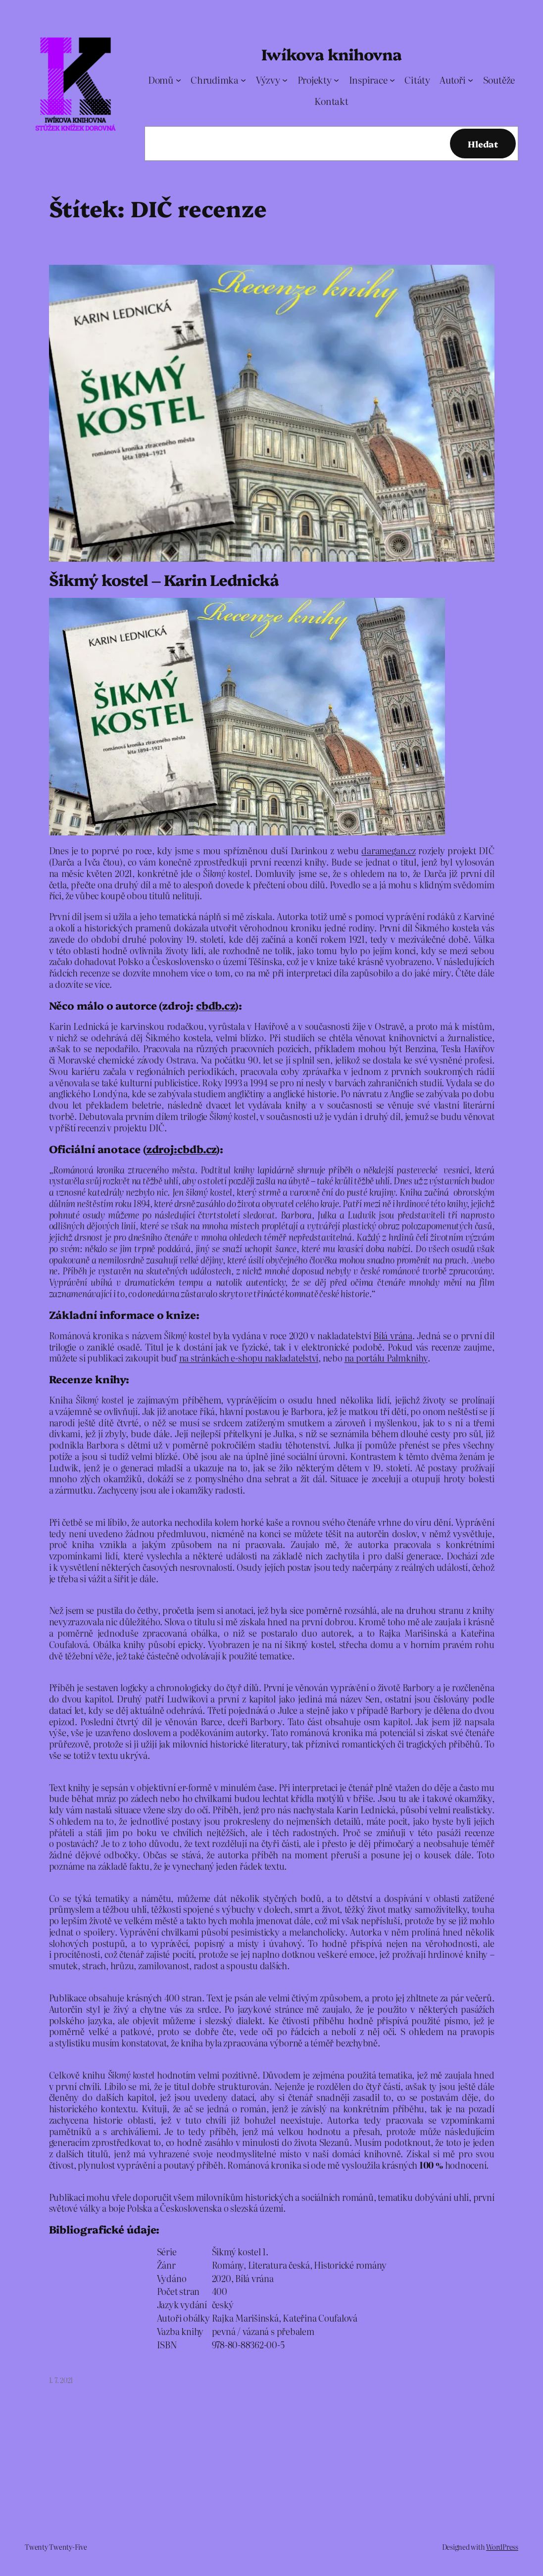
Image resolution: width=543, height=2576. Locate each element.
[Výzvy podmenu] (285, 79)
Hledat (483, 143)
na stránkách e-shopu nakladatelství (249, 1357)
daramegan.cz (388, 850)
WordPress (502, 2547)
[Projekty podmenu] (336, 79)
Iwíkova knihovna (331, 53)
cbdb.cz (215, 1005)
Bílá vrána (392, 1335)
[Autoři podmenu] (470, 79)
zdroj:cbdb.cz (181, 1148)
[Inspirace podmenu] (392, 79)
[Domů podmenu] (178, 79)
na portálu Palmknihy (386, 1357)
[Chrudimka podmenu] (243, 79)
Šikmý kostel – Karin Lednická (164, 579)
